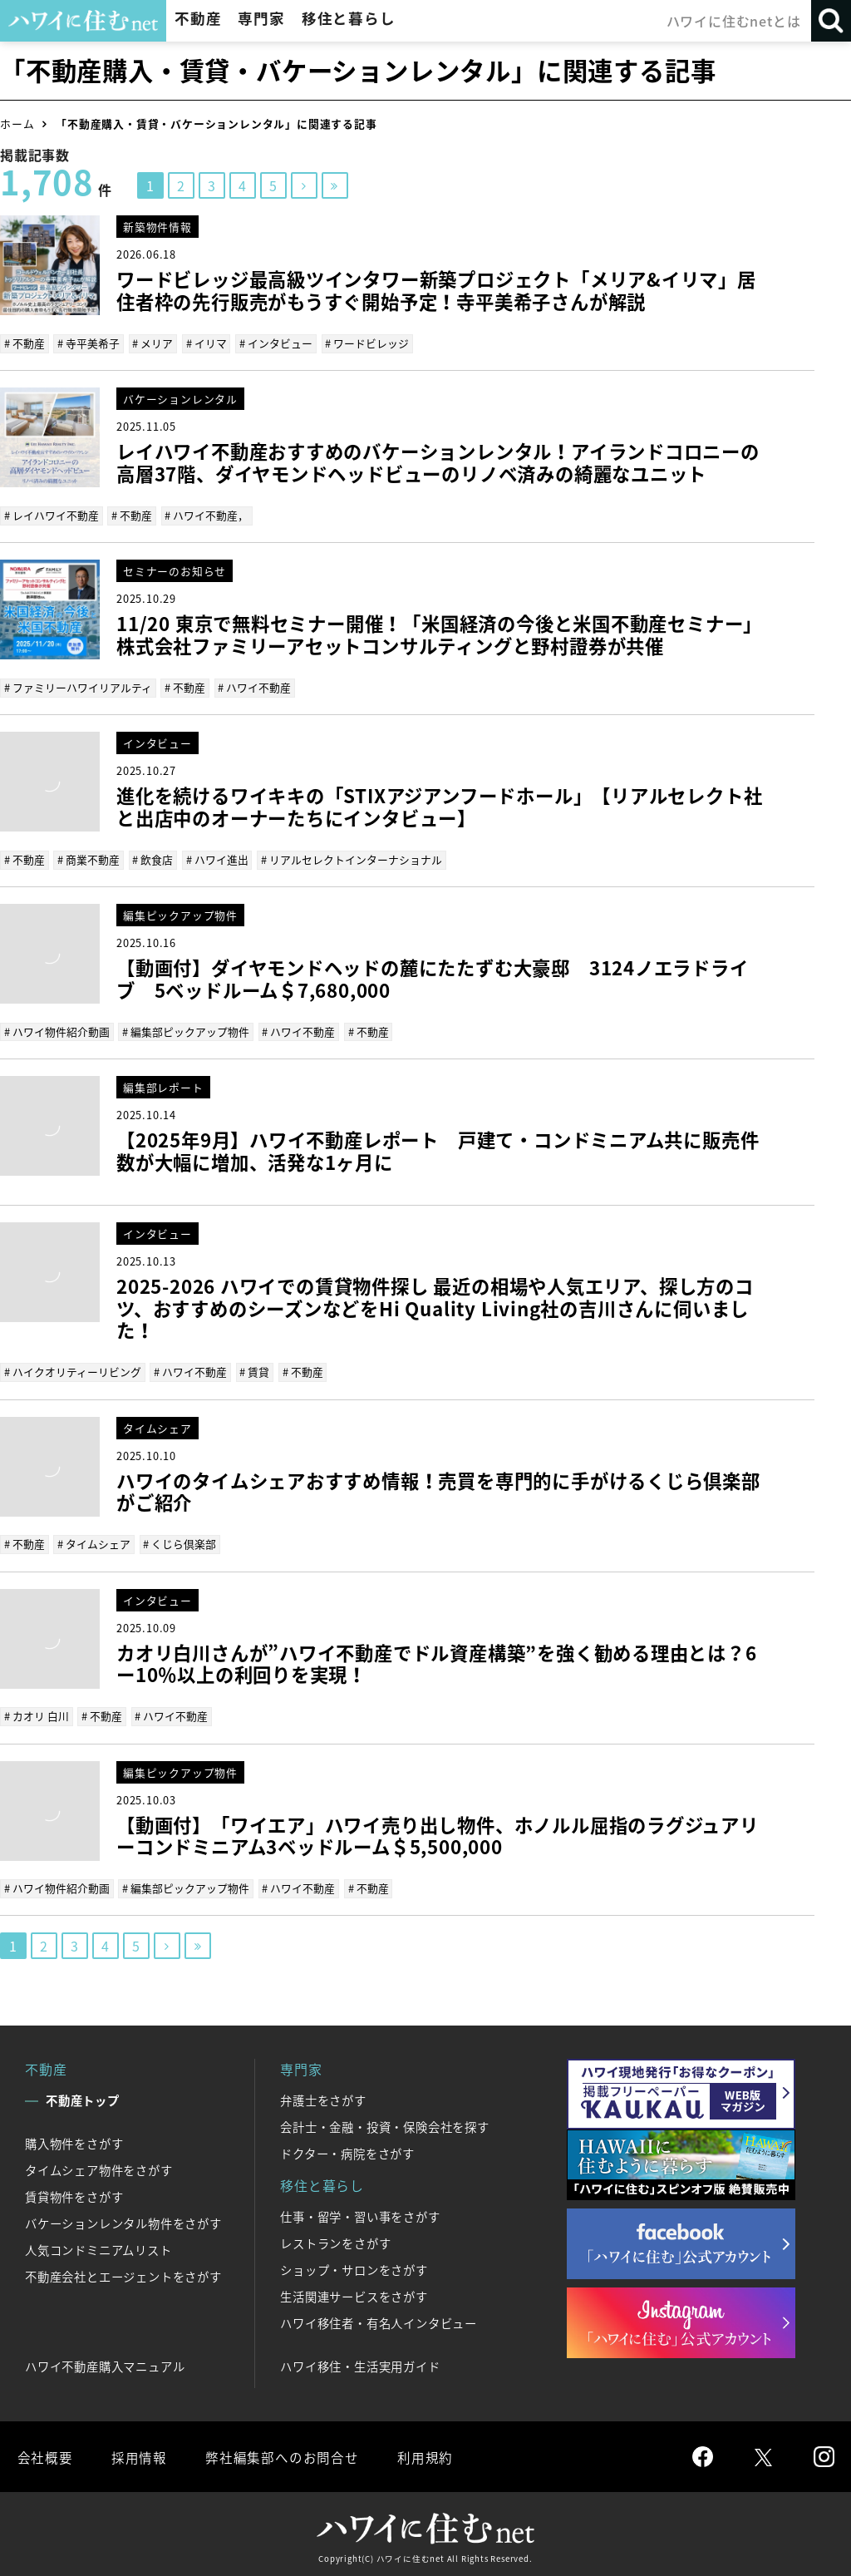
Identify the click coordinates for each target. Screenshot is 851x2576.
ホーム (17, 123)
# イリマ (205, 343)
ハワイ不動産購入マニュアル (104, 2364)
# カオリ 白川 (36, 1713)
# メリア (152, 343)
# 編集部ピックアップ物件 (185, 1030)
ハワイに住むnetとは (734, 21)
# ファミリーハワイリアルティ (78, 686)
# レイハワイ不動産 (51, 514)
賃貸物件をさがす (74, 2194)
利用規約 (422, 2454)
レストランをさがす (335, 2241)
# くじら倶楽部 (179, 1542)
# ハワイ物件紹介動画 (57, 1030)
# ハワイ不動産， (206, 514)
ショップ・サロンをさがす (354, 2267)
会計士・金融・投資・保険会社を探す (384, 2124)
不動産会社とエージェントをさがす (123, 2274)
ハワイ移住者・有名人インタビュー (378, 2321)
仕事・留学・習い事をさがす (360, 2214)
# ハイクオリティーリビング (72, 1370)
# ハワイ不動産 (254, 686)
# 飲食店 (152, 858)
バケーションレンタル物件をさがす (123, 2221)
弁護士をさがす (323, 2098)
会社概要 (44, 2454)
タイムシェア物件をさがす (99, 2168)
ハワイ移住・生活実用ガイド (360, 2364)
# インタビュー (275, 343)
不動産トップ (83, 2098)
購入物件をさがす (74, 2141)
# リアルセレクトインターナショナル (350, 858)
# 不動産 (24, 343)
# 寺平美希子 (88, 343)
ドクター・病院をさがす (347, 2151)
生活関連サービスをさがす (354, 2294)
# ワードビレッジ (366, 343)
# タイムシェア (93, 1542)
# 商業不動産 (88, 858)
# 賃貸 (254, 1370)
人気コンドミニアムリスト (98, 2247)
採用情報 (137, 2454)
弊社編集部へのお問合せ (280, 2454)
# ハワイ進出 (216, 858)
